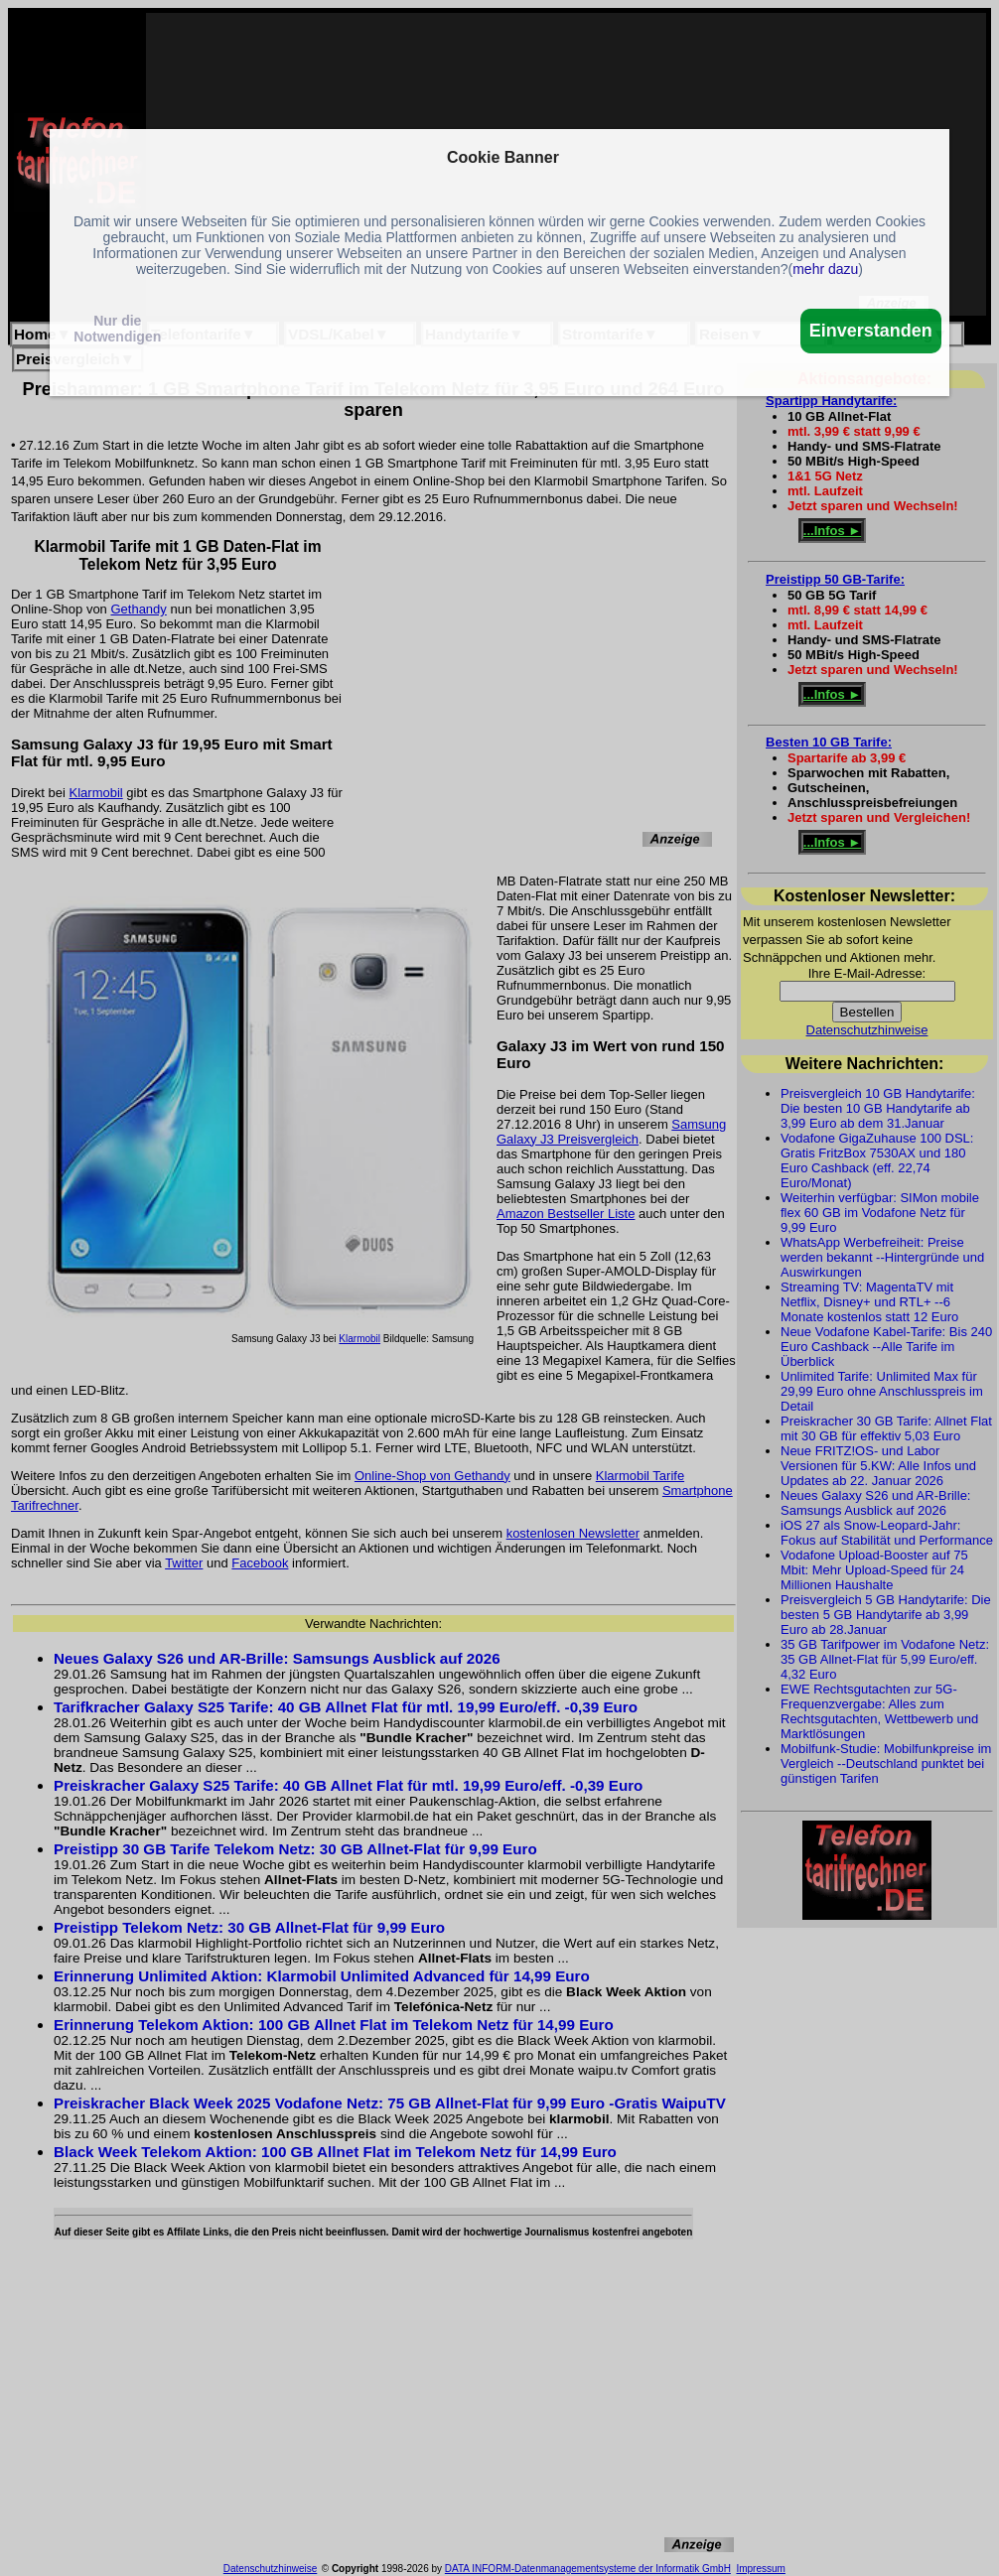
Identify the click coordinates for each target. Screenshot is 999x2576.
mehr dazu (825, 269)
